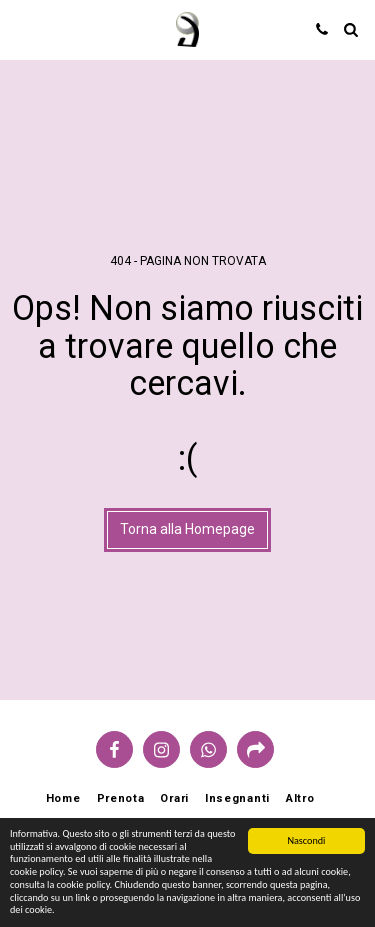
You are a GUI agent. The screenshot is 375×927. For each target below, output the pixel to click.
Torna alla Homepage (187, 529)
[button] (22, 29)
